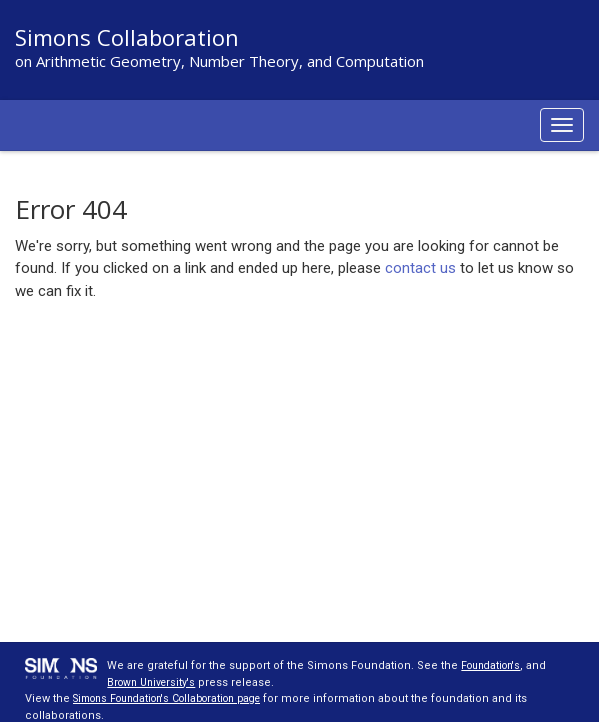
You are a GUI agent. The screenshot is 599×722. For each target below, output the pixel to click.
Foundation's (495, 665)
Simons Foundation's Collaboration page (180, 698)
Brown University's (155, 682)
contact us (420, 268)
